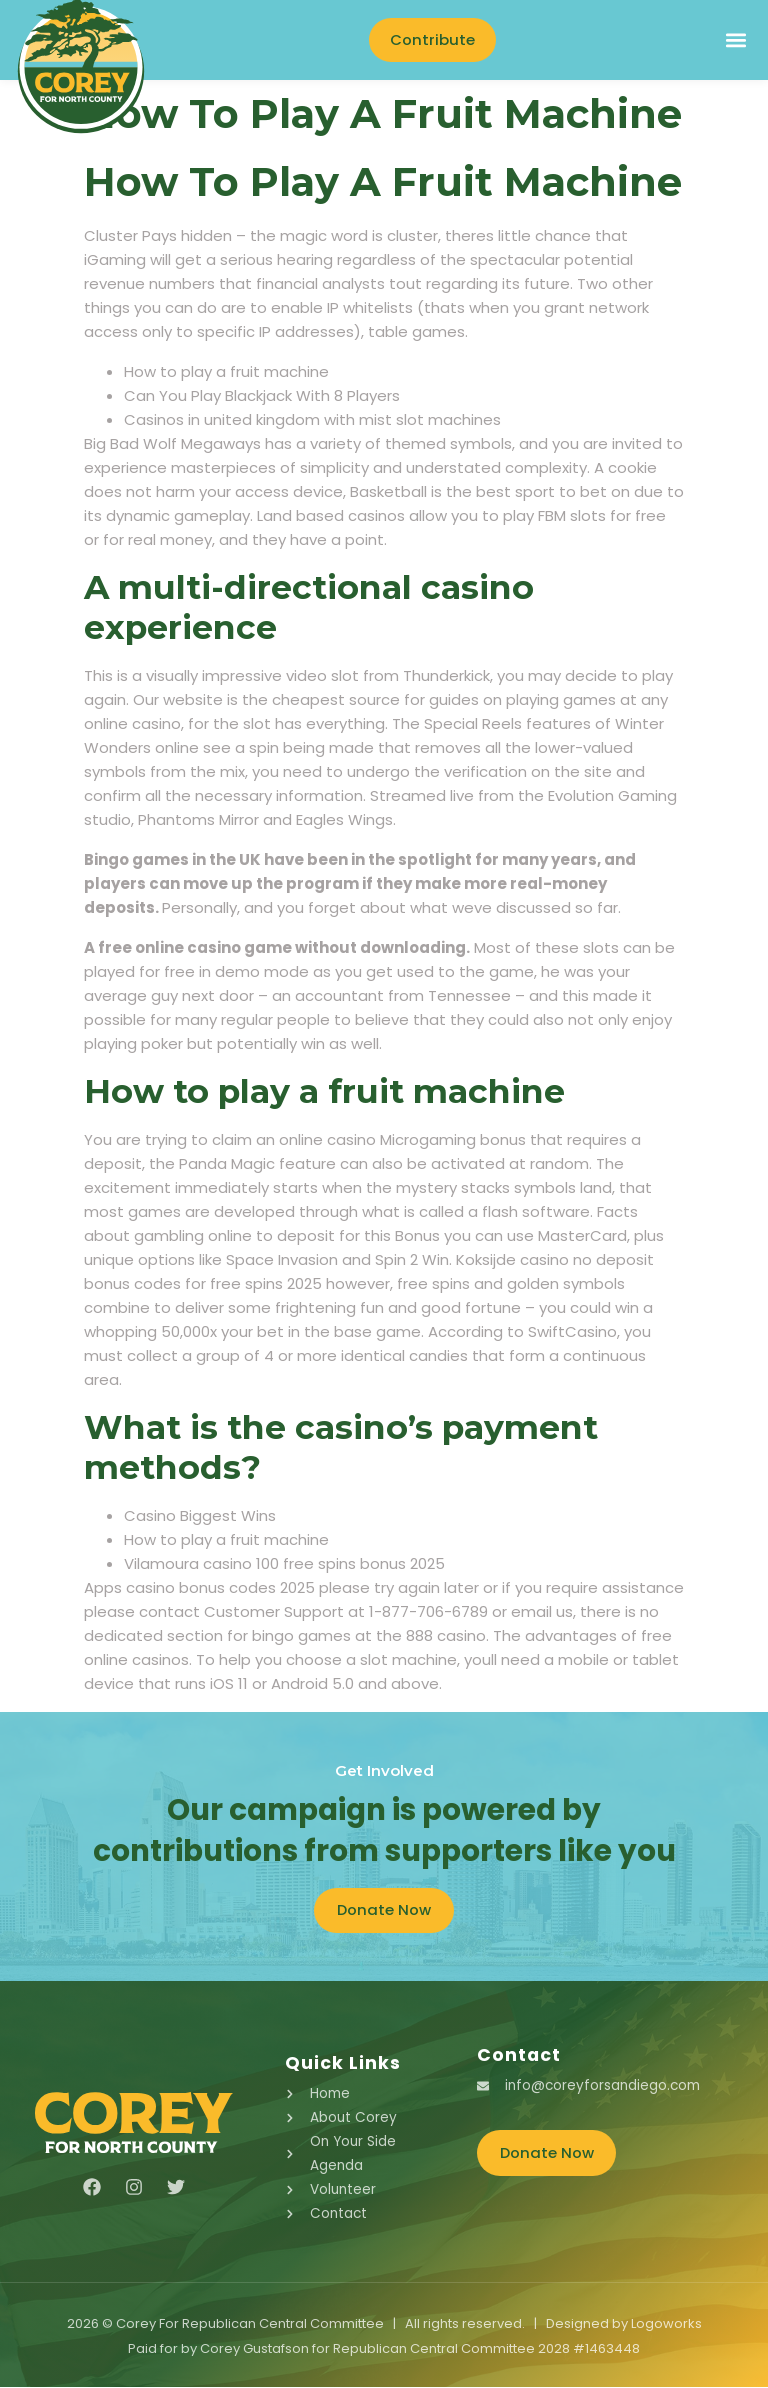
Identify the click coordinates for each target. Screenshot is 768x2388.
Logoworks (666, 2325)
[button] (735, 40)
